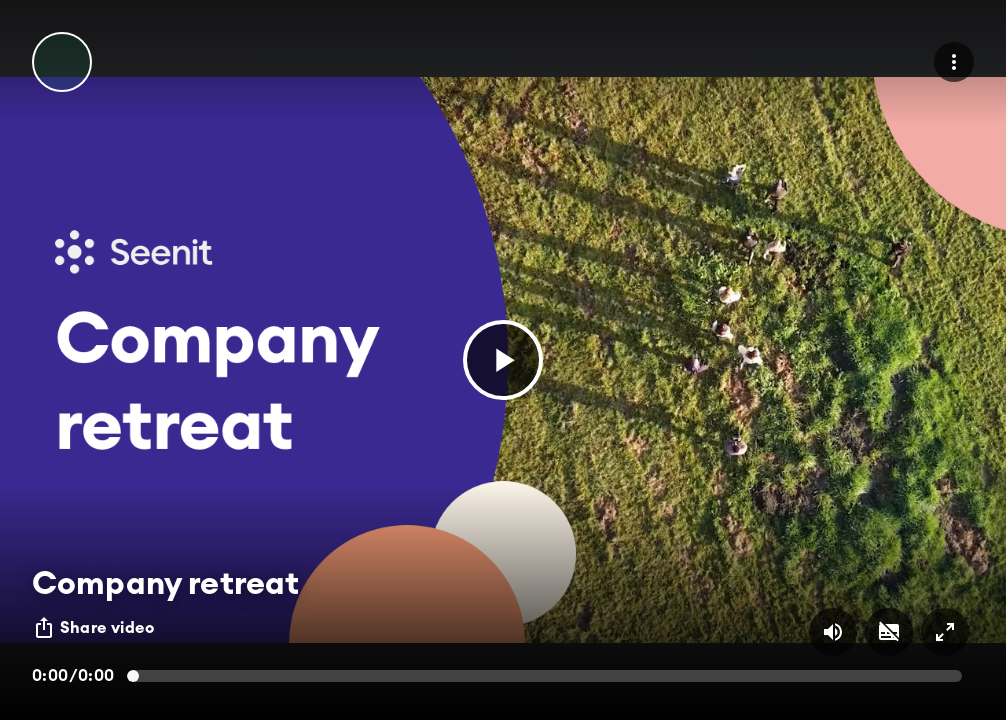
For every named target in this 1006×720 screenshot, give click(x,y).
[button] (503, 360)
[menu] (954, 62)
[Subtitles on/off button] (889, 632)
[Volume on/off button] (833, 632)
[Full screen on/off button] (945, 632)
